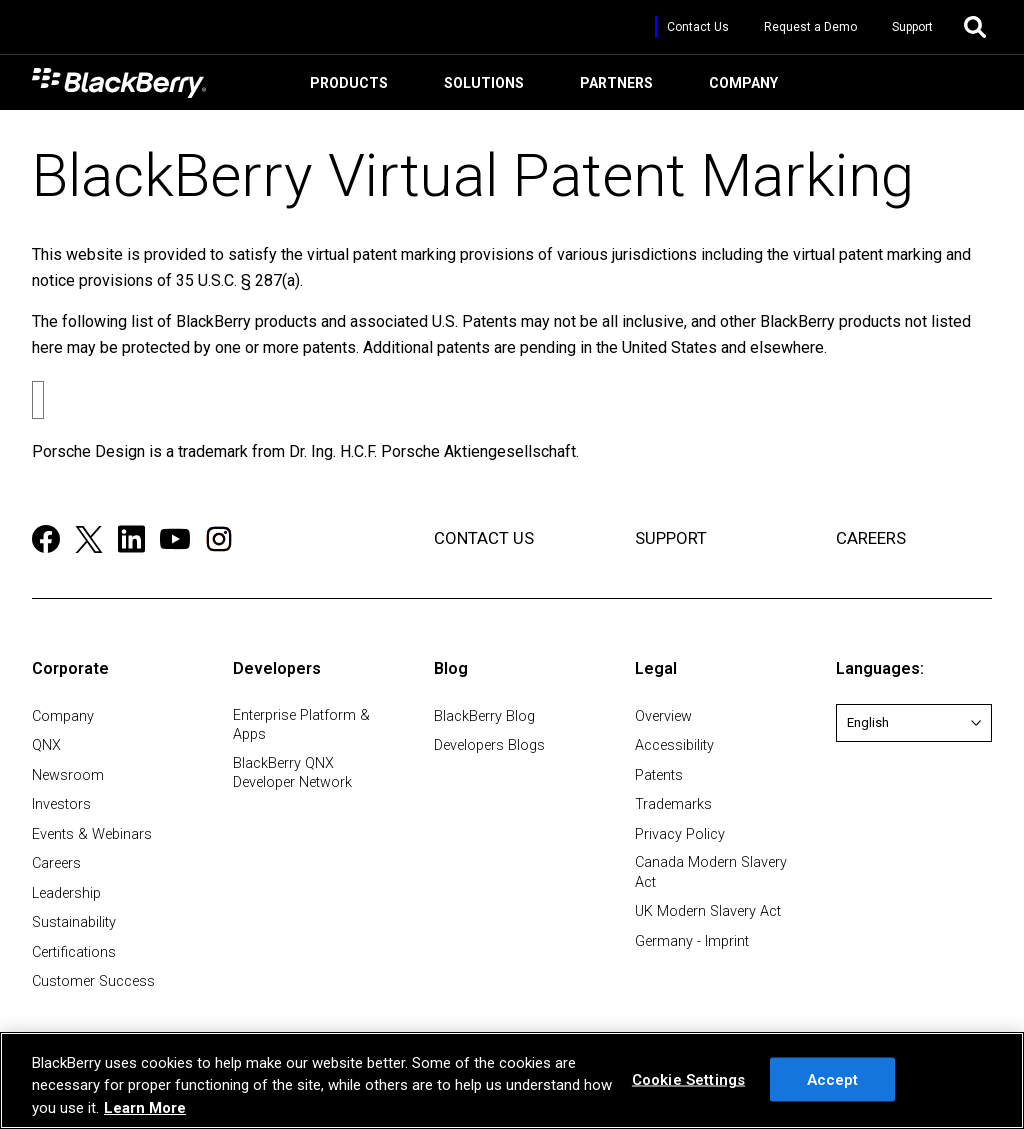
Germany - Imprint (692, 941)
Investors (61, 804)
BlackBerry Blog (484, 716)
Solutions (481, 87)
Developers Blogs (489, 745)
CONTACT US (484, 538)
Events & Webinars (92, 834)
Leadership (66, 893)
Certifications (74, 952)
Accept (833, 1080)
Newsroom (68, 775)
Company (740, 87)
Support (912, 27)
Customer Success (93, 981)
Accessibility (674, 745)
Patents (659, 775)
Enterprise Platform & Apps (301, 725)
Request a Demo (810, 27)
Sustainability (74, 922)
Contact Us (698, 27)
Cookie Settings (688, 1080)
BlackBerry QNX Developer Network (292, 773)
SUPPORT (671, 538)
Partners (613, 87)
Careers (56, 863)
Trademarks (673, 804)
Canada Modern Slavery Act (711, 872)
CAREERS (871, 538)
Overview (663, 716)
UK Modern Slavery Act (708, 911)
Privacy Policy (680, 834)
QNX (46, 745)
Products (346, 87)
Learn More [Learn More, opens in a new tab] (145, 1108)
